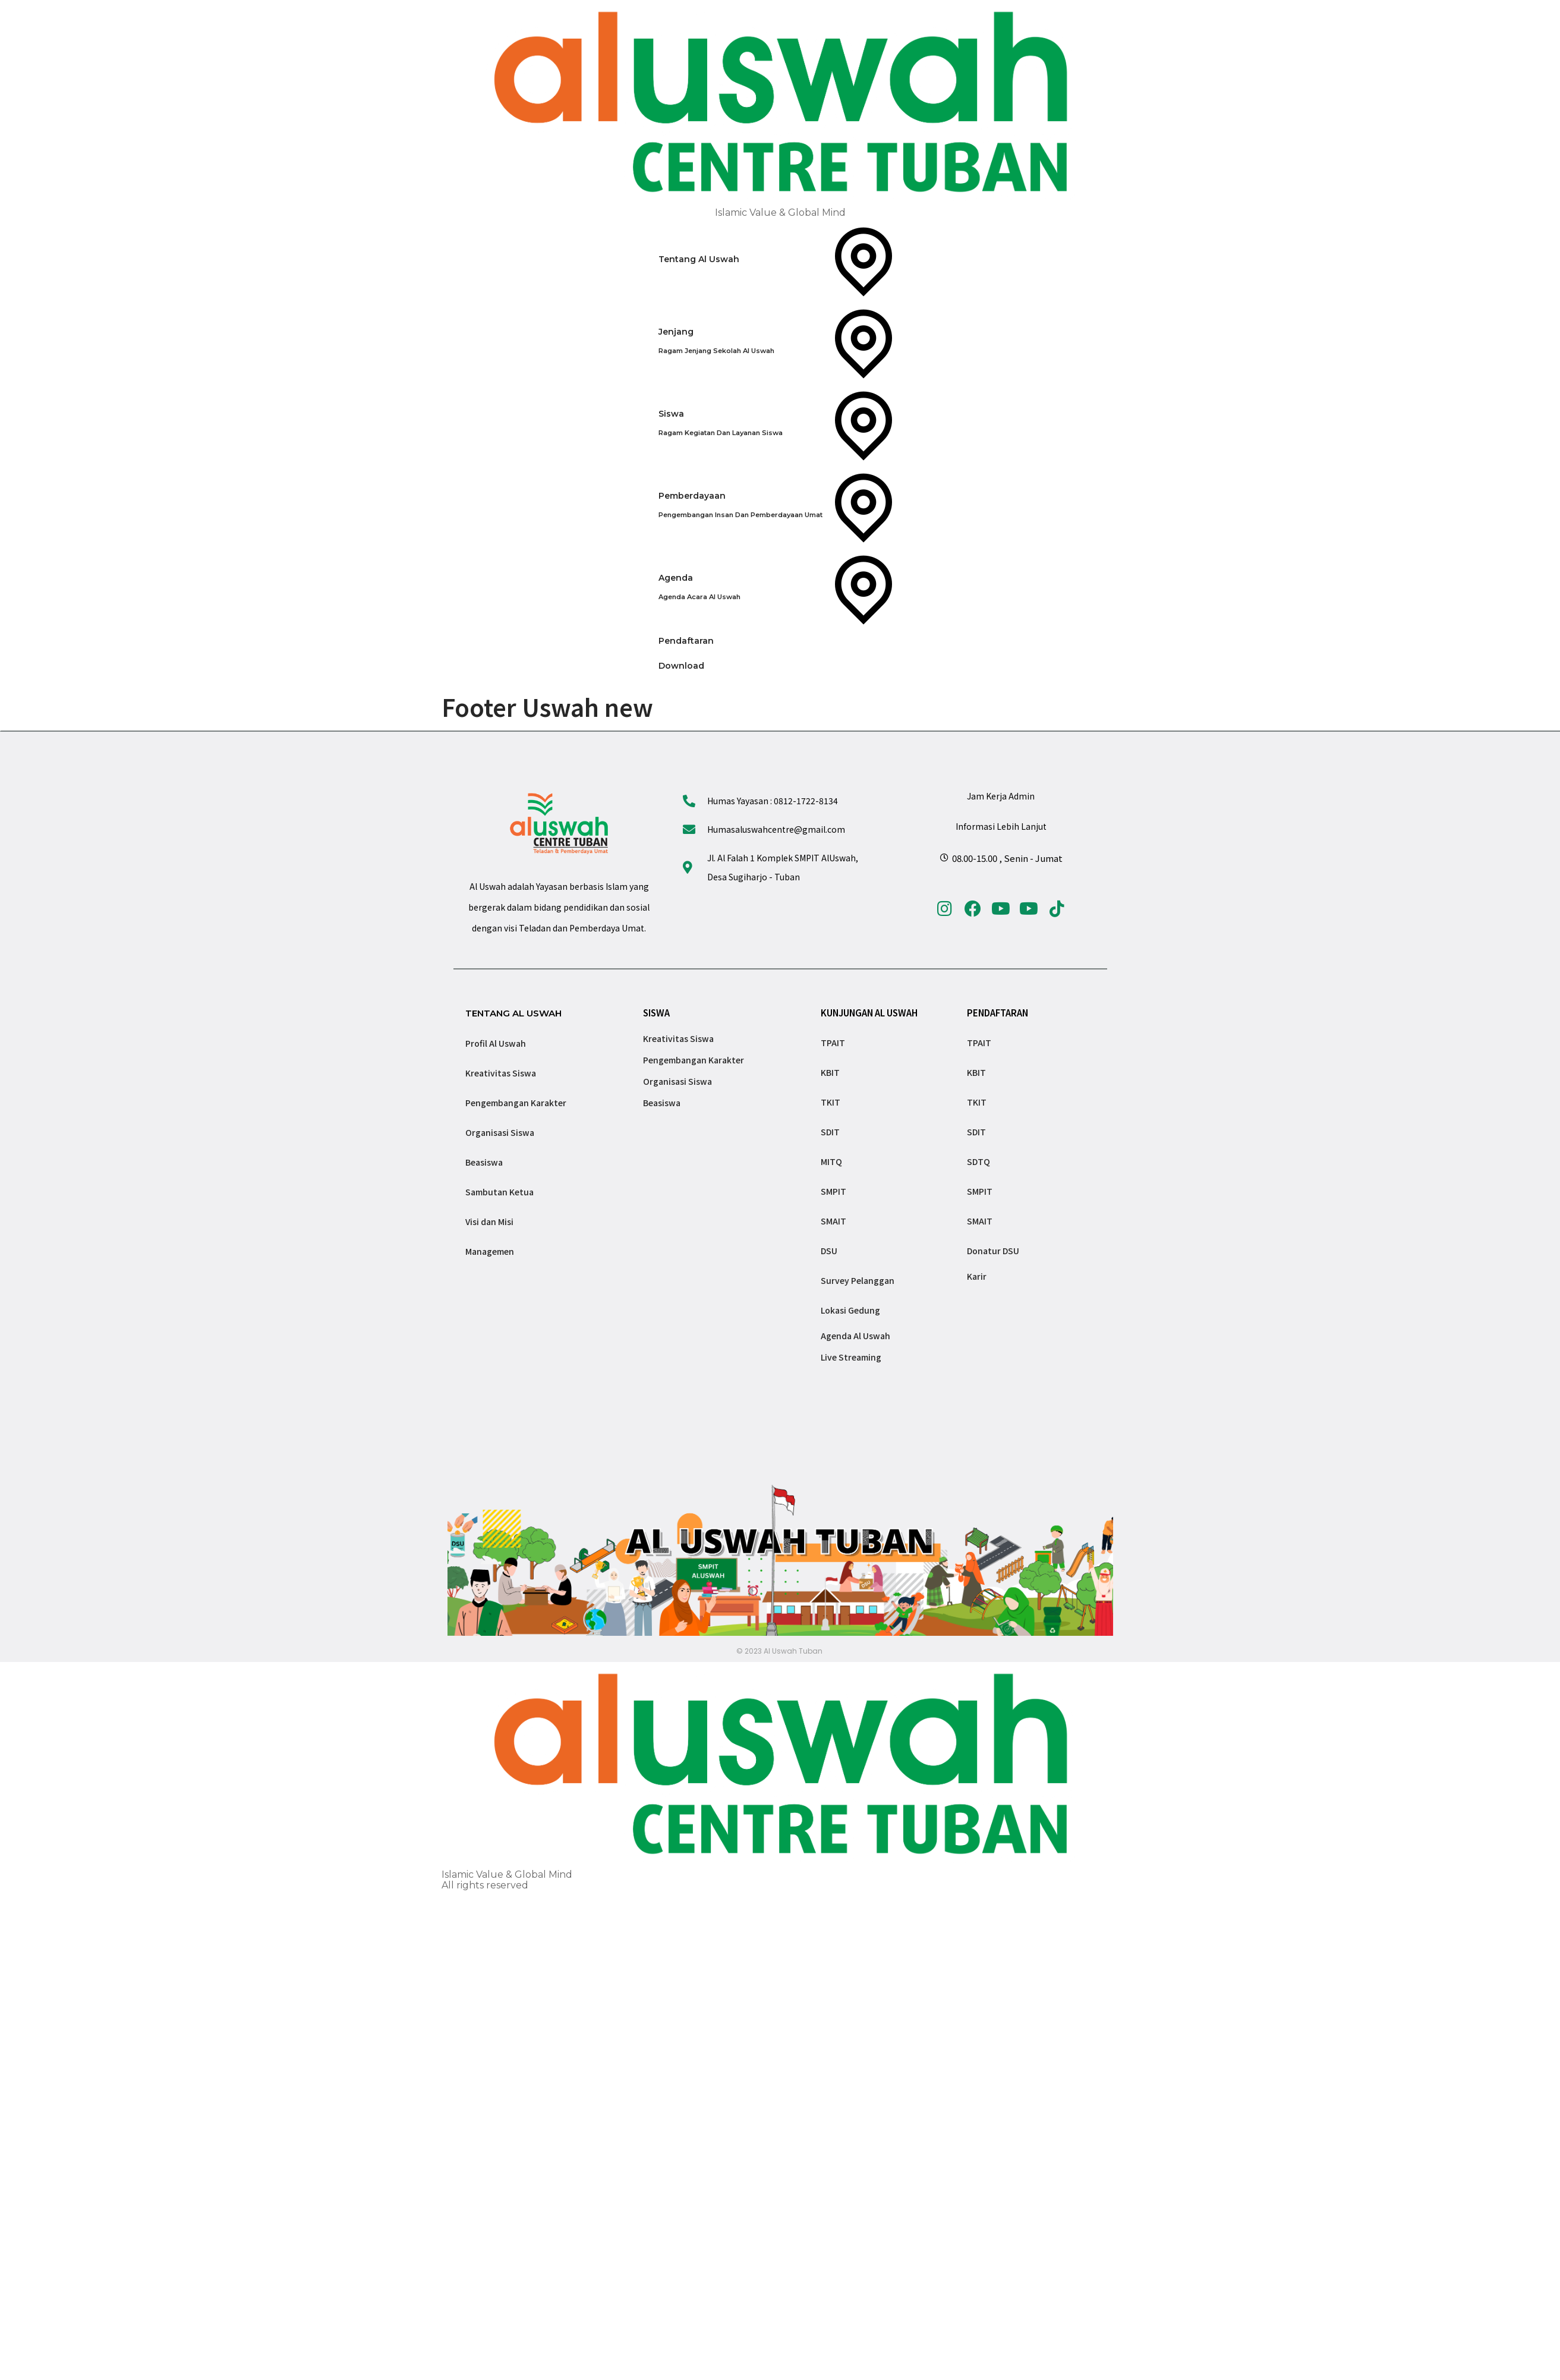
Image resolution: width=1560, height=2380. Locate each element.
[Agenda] (780, 587)
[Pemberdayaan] (780, 505)
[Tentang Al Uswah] (780, 259)
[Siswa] (780, 423)
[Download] (780, 665)
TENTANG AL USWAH (513, 1013)
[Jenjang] (780, 341)
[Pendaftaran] (780, 640)
